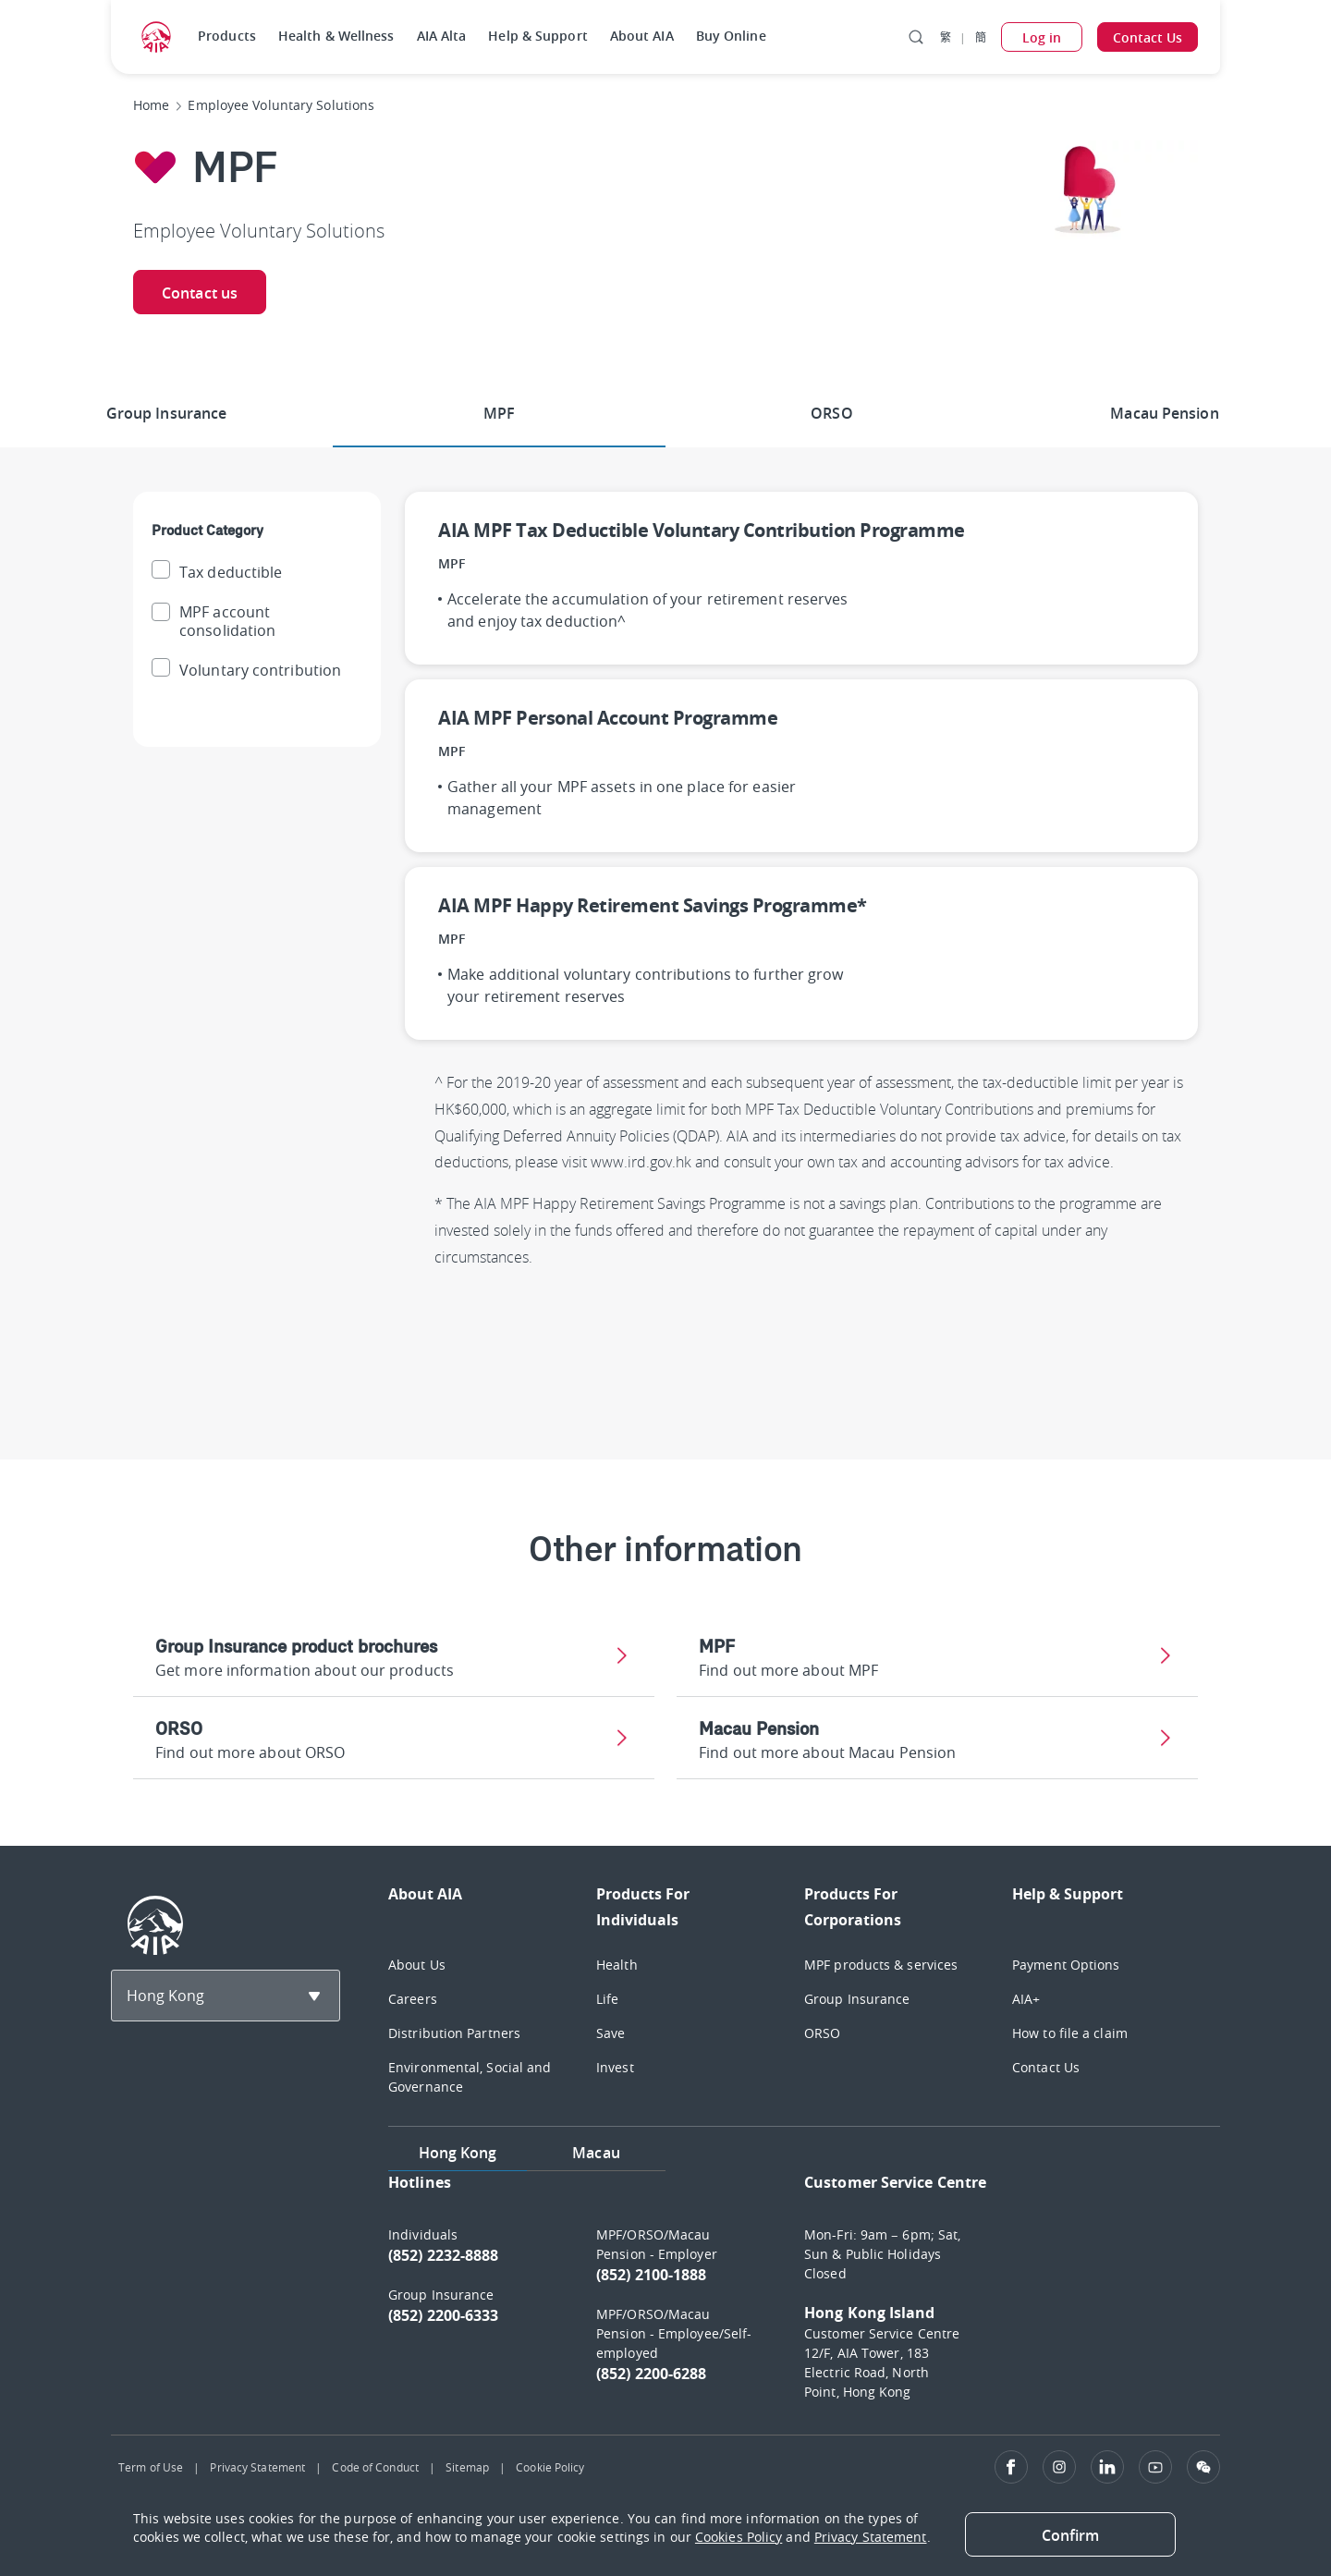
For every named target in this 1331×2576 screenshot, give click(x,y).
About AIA (642, 35)
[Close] (1070, 2534)
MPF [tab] (499, 413)
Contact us (200, 293)
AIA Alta (442, 35)
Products (227, 35)
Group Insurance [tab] (166, 413)
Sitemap (467, 2467)
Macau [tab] (596, 2153)
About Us (417, 1964)
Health (617, 1964)
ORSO (822, 2033)
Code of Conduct (375, 2467)
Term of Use (150, 2467)
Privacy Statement (257, 2467)
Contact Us (1046, 2067)
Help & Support (537, 35)
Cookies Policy (738, 2536)
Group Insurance (857, 1999)
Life (607, 1999)
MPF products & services (881, 1964)
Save (610, 2033)
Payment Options (1066, 1964)
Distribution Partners (454, 2033)
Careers (412, 1999)
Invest (615, 2067)
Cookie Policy (550, 2467)
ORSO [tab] (831, 413)
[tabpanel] (804, 2295)
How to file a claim (1070, 2033)
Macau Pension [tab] (1164, 413)
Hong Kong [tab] (458, 2153)
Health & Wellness (336, 35)
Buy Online (731, 35)
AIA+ (1026, 1999)
